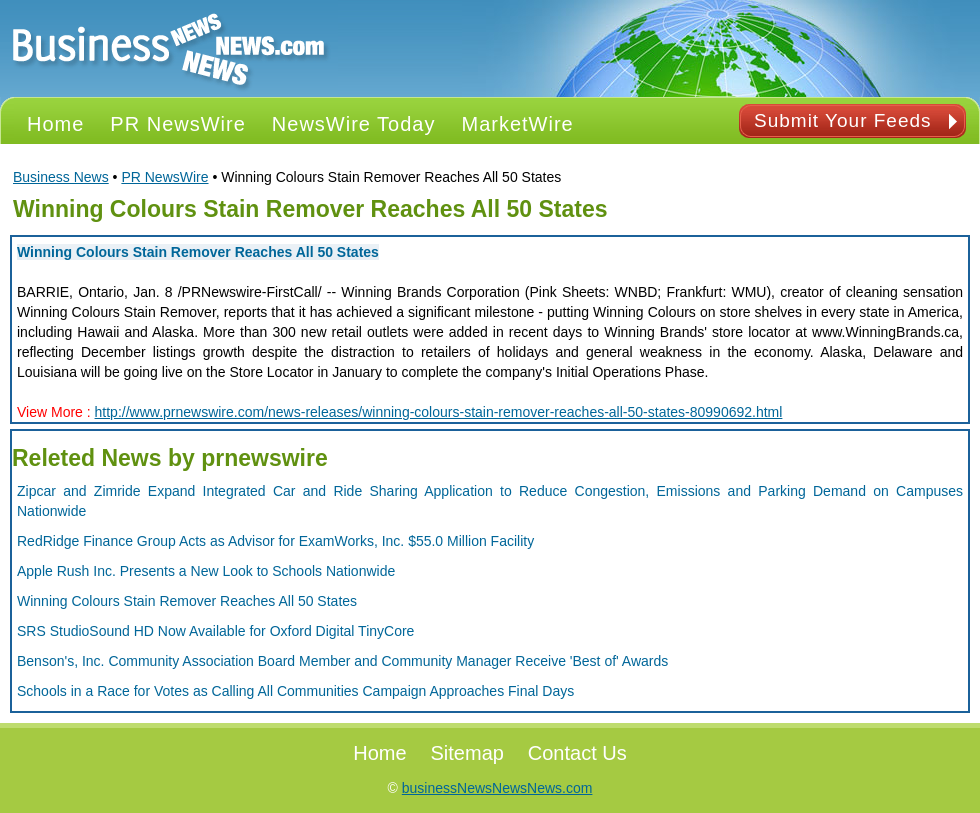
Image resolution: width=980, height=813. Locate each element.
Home (379, 753)
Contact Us (577, 753)
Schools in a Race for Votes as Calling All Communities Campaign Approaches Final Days (295, 691)
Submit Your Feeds (843, 120)
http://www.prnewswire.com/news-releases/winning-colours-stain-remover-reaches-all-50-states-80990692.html (439, 412)
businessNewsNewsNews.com (497, 788)
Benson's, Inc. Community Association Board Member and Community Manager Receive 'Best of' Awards (342, 661)
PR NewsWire (164, 177)
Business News (61, 177)
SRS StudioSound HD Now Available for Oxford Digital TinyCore (215, 631)
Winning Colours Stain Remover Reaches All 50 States (198, 252)
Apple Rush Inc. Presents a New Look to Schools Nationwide (206, 571)
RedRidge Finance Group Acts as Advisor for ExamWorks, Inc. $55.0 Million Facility (275, 541)
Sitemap (467, 753)
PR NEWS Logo (169, 48)
